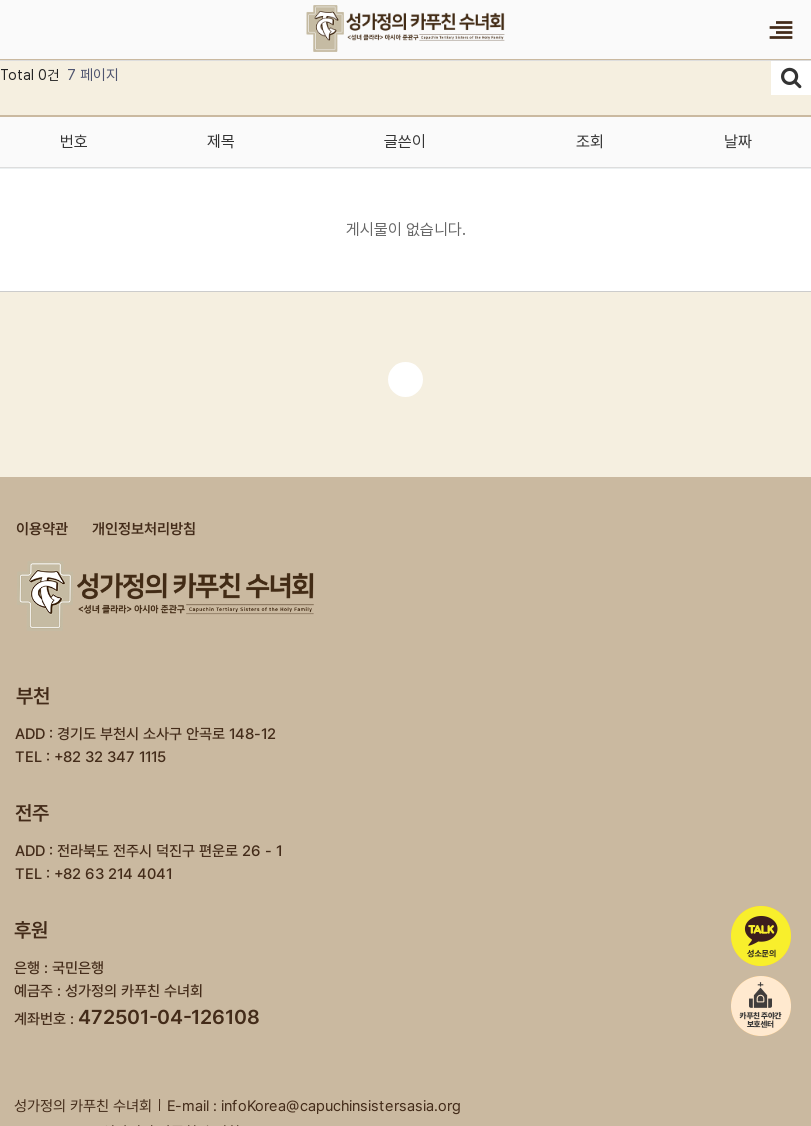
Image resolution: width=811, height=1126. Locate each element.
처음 (405, 379)
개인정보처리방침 (144, 529)
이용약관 (42, 529)
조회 (590, 141)
